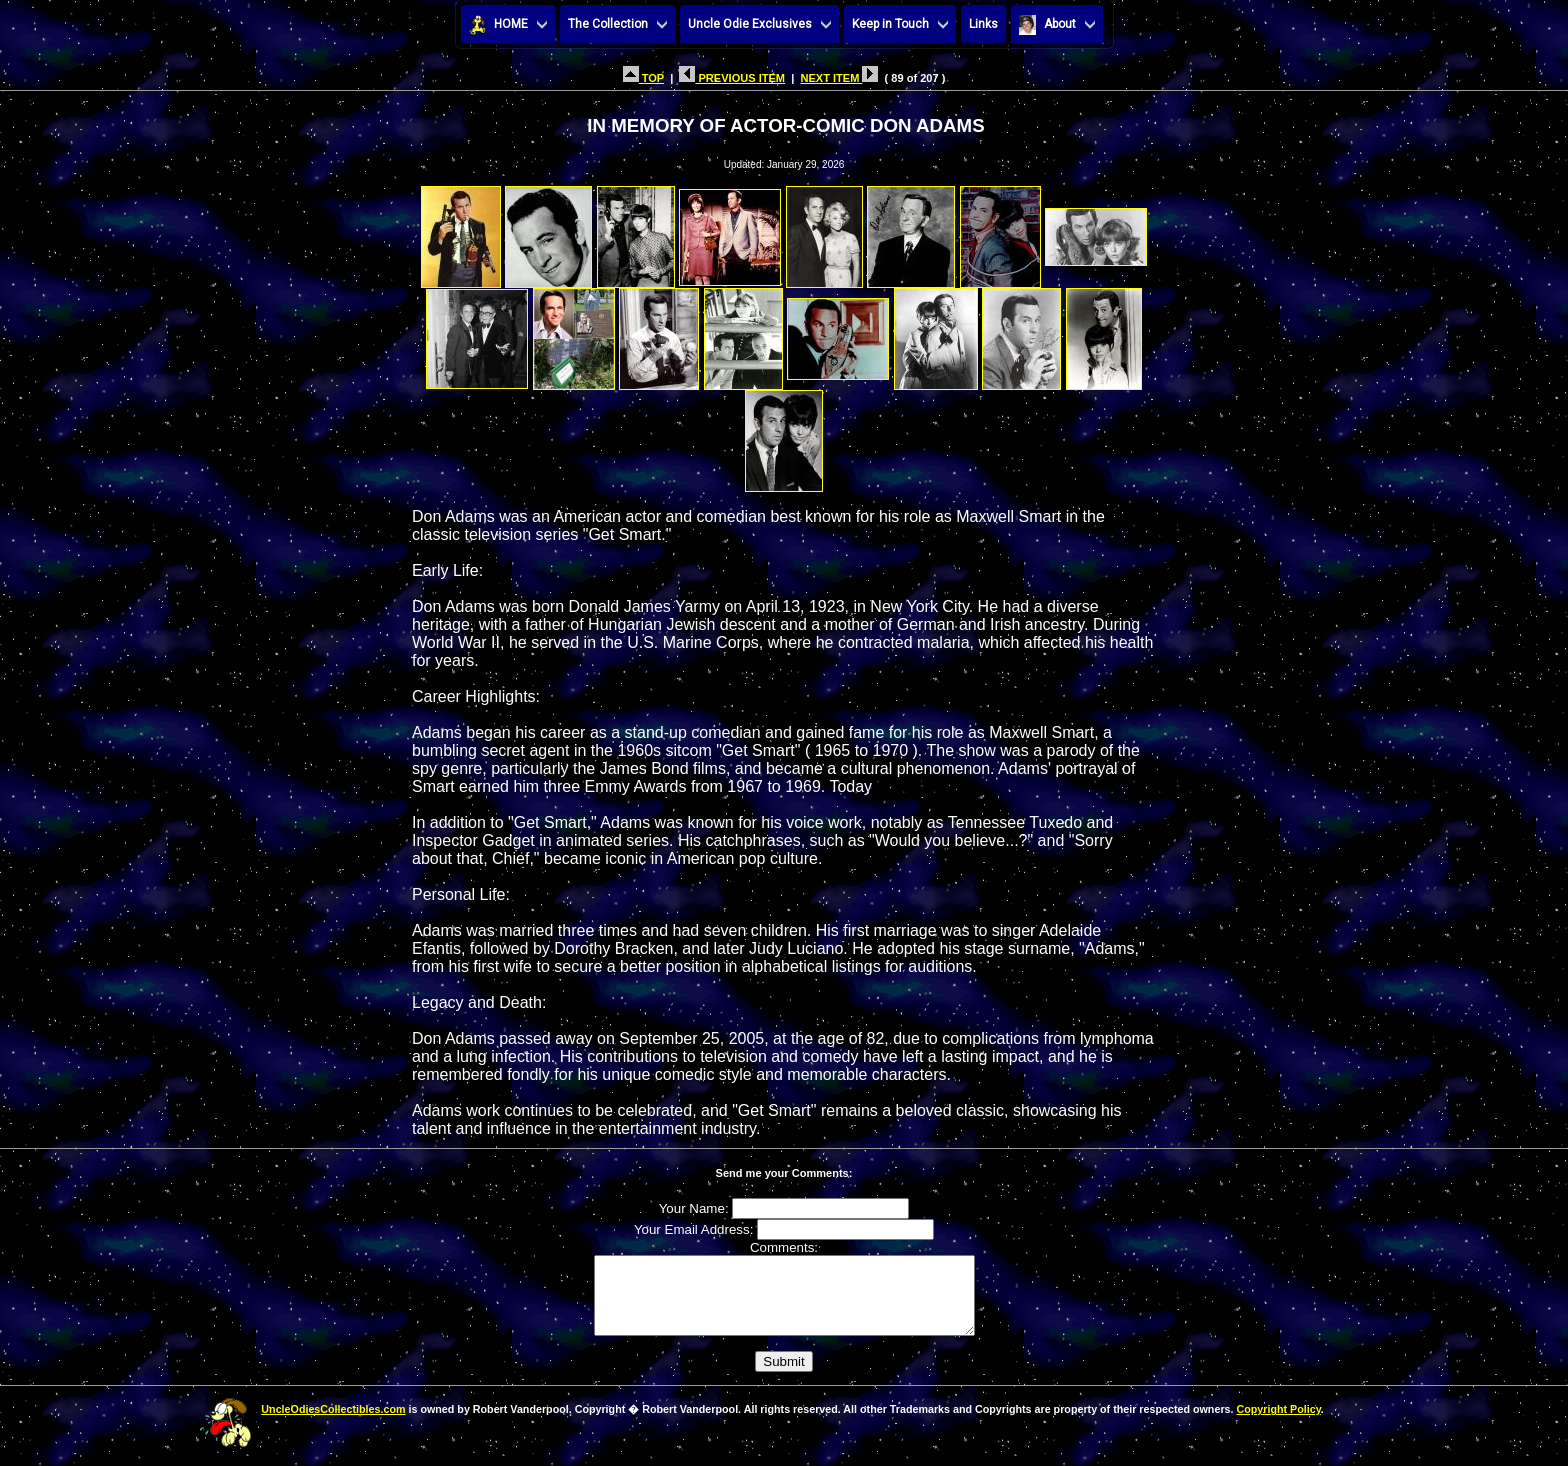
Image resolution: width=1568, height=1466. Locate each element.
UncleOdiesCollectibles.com (333, 1424)
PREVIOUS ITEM (732, 78)
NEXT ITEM (839, 78)
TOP (643, 78)
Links (983, 24)
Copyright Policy (1278, 1424)
